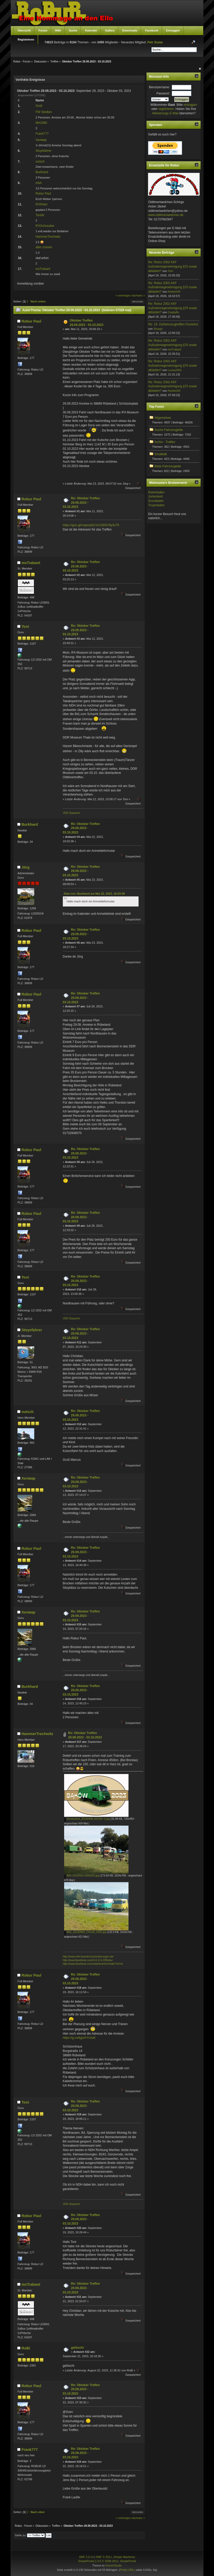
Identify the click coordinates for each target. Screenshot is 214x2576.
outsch (40, 161)
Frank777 (42, 133)
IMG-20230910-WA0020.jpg (81, 1875)
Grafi (39, 106)
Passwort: (163, 93)
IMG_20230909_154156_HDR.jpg (85, 1932)
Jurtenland (155, 496)
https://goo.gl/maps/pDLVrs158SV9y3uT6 (91, 525)
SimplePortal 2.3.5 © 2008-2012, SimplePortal (107, 2561)
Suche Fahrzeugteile (169, 430)
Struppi (157, 328)
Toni (25, 626)
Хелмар (41, 140)
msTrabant (43, 269)
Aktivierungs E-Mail (165, 113)
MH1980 (41, 123)
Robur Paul (43, 193)
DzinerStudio (114, 2565)
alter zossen (44, 247)
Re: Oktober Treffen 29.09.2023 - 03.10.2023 (81, 502)
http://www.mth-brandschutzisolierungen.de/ (88, 1956)
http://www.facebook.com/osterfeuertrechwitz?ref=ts (93, 1963)
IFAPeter (42, 204)
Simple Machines (124, 2556)
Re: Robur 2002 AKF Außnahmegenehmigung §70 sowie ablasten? (172, 266)
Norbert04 (174, 291)
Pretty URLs (127, 2569)
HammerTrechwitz (48, 236)
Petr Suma (154, 42)
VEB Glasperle (71, 813)
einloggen (190, 105)
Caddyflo (173, 312)
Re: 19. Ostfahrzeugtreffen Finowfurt (173, 324)
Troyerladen (156, 505)
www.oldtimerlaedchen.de (165, 215)
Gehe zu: (21, 2535)
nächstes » (138, 295)
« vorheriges (123, 295)
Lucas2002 (175, 370)
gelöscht (77, 2347)
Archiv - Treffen (164, 442)
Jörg (25, 867)
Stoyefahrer (44, 151)
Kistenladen (156, 492)
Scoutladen (156, 501)
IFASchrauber (45, 226)
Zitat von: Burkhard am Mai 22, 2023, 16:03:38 (94, 893)
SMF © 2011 (104, 2556)
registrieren (166, 109)
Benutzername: (159, 87)
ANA (39, 183)
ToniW (40, 215)
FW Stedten (44, 112)
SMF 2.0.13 (86, 2556)
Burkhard (42, 172)
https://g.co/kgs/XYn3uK (79, 2038)
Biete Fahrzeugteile (168, 466)
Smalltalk (161, 454)
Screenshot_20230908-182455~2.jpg (87, 1818)
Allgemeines (162, 418)
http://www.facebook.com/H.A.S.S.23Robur (88, 1960)
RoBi (25, 2348)
